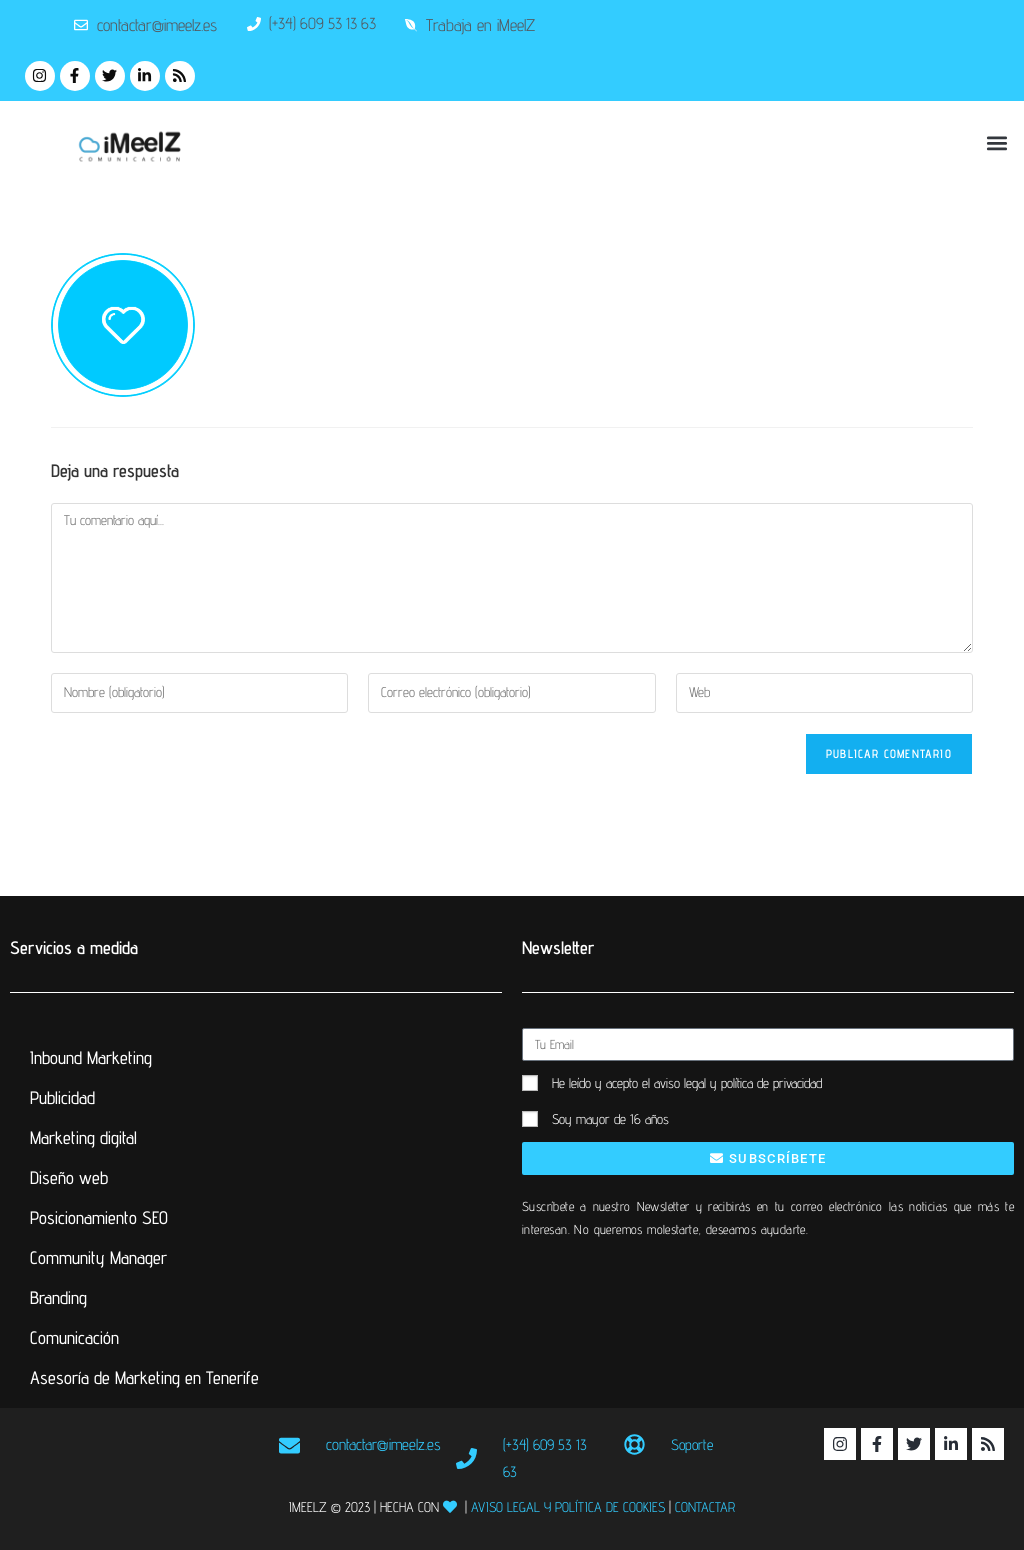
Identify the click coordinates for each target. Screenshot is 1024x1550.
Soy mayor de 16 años (610, 1119)
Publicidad (62, 1097)
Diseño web (69, 1177)
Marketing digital (83, 1137)
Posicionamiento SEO (99, 1217)
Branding (58, 1297)
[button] (997, 143)
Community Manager (98, 1257)
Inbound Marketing (91, 1057)
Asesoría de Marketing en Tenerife (144, 1377)
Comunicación (74, 1337)
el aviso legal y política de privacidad (732, 1083)
